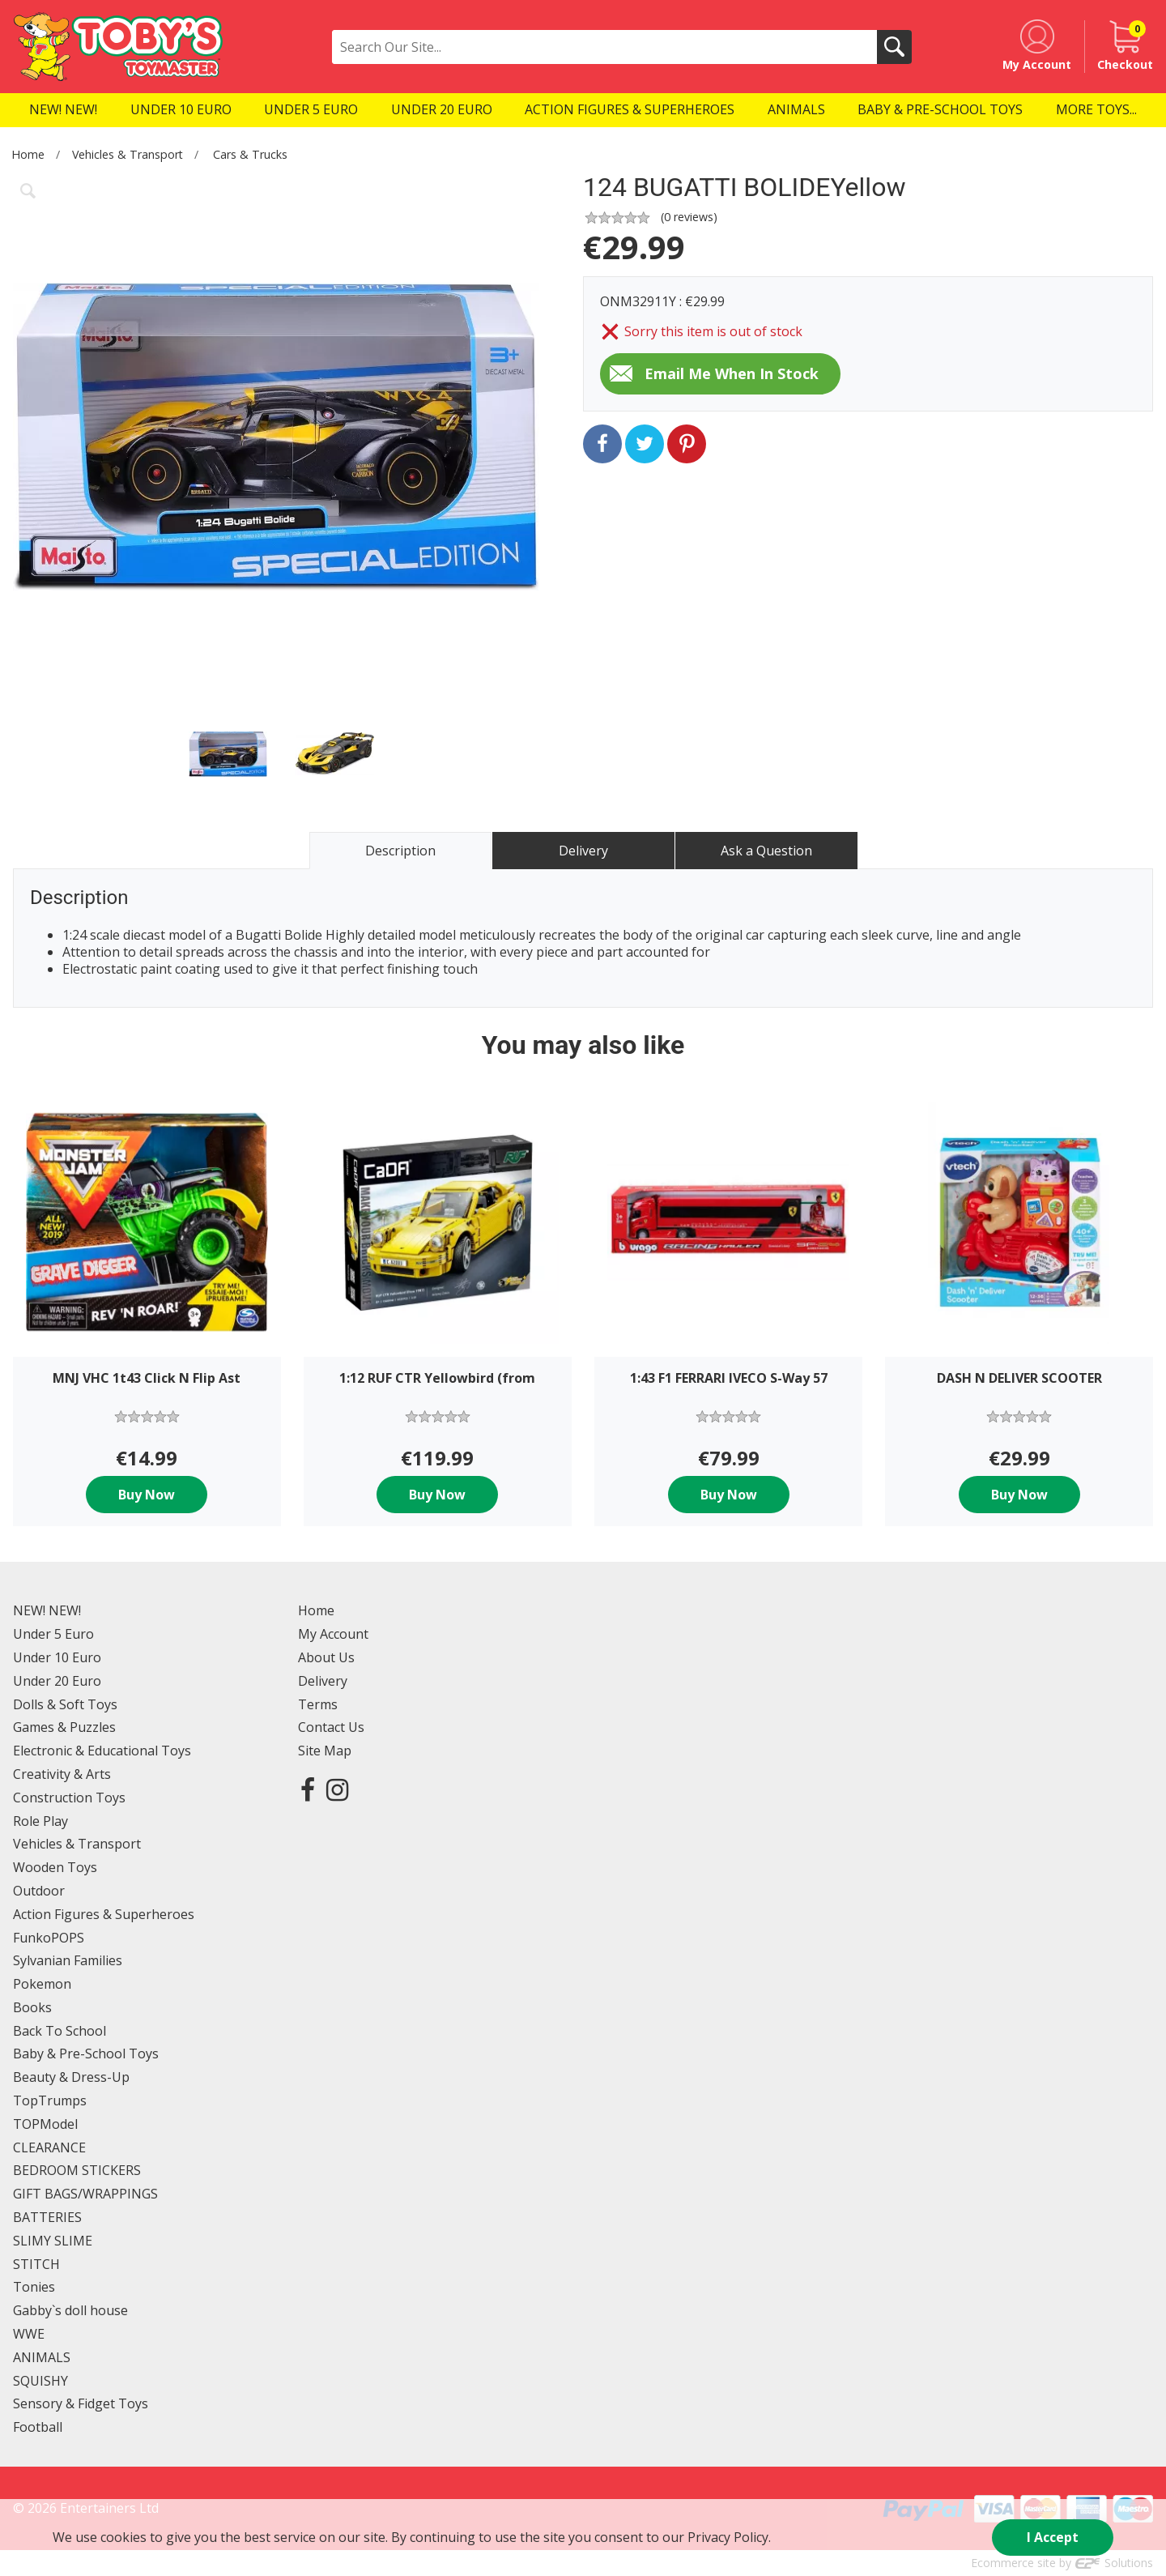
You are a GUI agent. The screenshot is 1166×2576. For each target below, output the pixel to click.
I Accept (1053, 2537)
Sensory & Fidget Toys (80, 2403)
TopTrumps (50, 2100)
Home (28, 154)
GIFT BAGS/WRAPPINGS (85, 2194)
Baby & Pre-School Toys (86, 2053)
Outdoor (39, 1891)
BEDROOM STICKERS (77, 2170)
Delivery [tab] (583, 850)
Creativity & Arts (62, 1774)
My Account (333, 1634)
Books (32, 2007)
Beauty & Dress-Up (71, 2077)
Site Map (324, 1750)
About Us (326, 1657)
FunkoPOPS (48, 1938)
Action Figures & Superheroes (103, 1914)
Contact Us (331, 1727)
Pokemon (42, 1984)
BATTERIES (47, 2217)
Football (37, 2427)
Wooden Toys (55, 1867)
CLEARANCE (49, 2147)
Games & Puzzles (64, 1727)
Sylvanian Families (67, 1960)
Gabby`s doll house (70, 2310)
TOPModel (45, 2124)
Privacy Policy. (729, 2537)
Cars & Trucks (250, 154)
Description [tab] (400, 850)
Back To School (59, 2031)
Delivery (322, 1681)
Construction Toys (69, 1797)
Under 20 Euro (57, 1681)
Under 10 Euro (57, 1657)
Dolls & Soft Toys (65, 1704)
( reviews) (689, 216)
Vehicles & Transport (127, 154)
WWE (29, 2334)
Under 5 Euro (53, 1634)
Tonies (34, 2287)
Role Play (40, 1821)
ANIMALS (41, 2357)
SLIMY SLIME (52, 2241)
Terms (318, 1704)
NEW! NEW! (47, 1610)
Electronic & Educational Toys (102, 1750)
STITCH (36, 2264)
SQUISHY (40, 2381)
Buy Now (146, 1494)
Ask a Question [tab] (766, 850)
